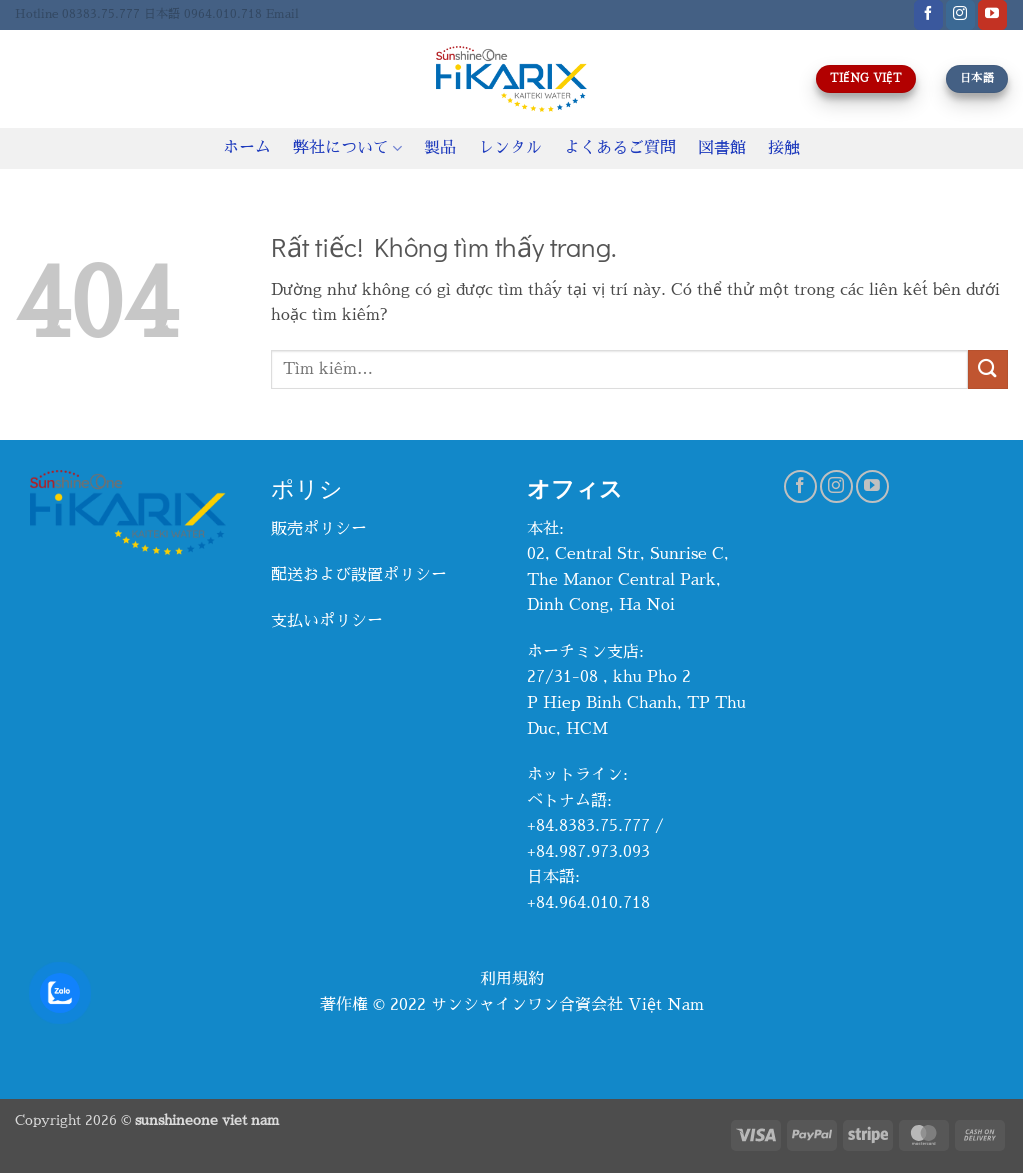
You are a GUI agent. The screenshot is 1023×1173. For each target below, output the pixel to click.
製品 (440, 148)
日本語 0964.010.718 (203, 14)
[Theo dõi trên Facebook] (928, 15)
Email (282, 14)
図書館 (722, 148)
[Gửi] (988, 369)
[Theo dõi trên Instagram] (960, 15)
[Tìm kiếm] (22, 79)
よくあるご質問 (620, 148)
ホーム (247, 148)
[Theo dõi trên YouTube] (992, 15)
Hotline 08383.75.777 (77, 14)
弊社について (347, 148)
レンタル (510, 148)
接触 (784, 148)
